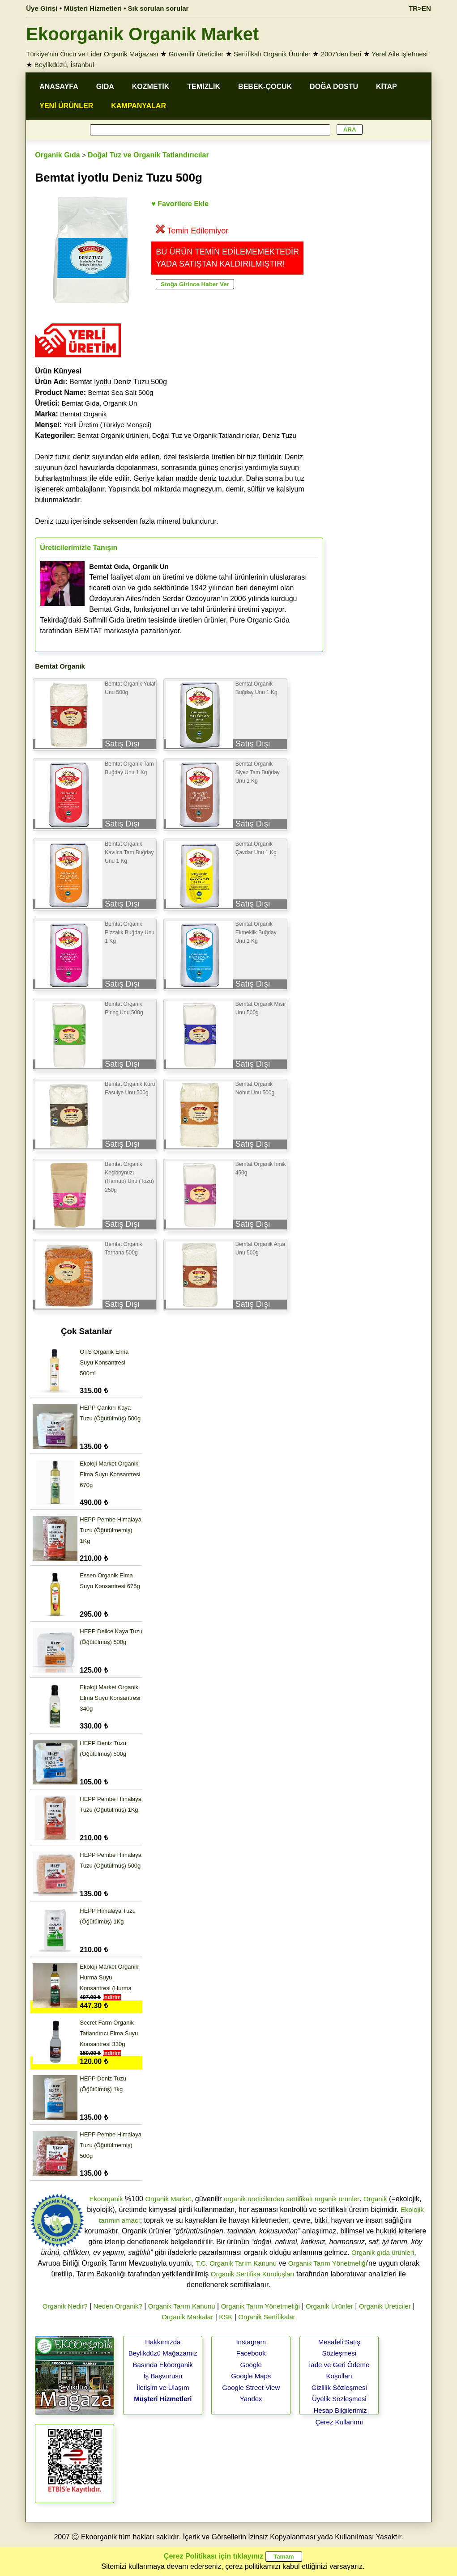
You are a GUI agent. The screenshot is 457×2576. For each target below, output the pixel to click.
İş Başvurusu (162, 2376)
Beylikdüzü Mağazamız (162, 2353)
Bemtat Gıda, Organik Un (99, 403)
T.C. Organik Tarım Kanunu (236, 2263)
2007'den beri (341, 54)
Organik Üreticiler (385, 2306)
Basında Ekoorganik (163, 2364)
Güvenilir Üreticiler (196, 54)
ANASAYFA (58, 86)
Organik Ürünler (329, 2306)
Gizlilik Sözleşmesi (339, 2387)
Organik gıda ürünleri (382, 2252)
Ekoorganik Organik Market (142, 34)
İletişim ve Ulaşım (163, 2387)
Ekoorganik (106, 2199)
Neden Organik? (118, 2306)
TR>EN (420, 8)
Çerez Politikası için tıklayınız (213, 2556)
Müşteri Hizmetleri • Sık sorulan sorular (126, 8)
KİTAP (386, 86)
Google (251, 2364)
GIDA (105, 86)
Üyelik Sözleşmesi (339, 2398)
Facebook (251, 2353)
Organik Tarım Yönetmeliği (327, 2263)
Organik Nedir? (65, 2306)
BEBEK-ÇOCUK (265, 86)
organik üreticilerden (254, 2199)
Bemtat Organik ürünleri (112, 435)
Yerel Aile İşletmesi (399, 54)
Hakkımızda (162, 2342)
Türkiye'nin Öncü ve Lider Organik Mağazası (92, 54)
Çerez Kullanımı (339, 2422)
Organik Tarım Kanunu (181, 2306)
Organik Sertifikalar (266, 2317)
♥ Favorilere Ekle (180, 204)
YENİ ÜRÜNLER (66, 106)
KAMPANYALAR (138, 106)
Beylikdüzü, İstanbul (64, 64)
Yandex (251, 2398)
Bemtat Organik (83, 414)
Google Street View (251, 2387)
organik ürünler (337, 2199)
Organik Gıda (57, 155)
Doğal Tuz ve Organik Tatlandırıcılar (148, 155)
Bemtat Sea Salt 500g (121, 392)
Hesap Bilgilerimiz (340, 2410)
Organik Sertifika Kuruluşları (253, 2274)
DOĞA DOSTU (334, 86)
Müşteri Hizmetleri (163, 2398)
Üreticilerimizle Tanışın (78, 547)
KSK (225, 2317)
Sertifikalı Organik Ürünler (272, 54)
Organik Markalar (187, 2317)
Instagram (251, 2342)
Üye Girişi (41, 8)
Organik (375, 2199)
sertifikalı (299, 2199)
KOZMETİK (151, 86)
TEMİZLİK (203, 86)
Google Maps (251, 2376)
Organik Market (168, 2199)
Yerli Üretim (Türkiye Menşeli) (107, 424)
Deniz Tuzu (279, 435)
